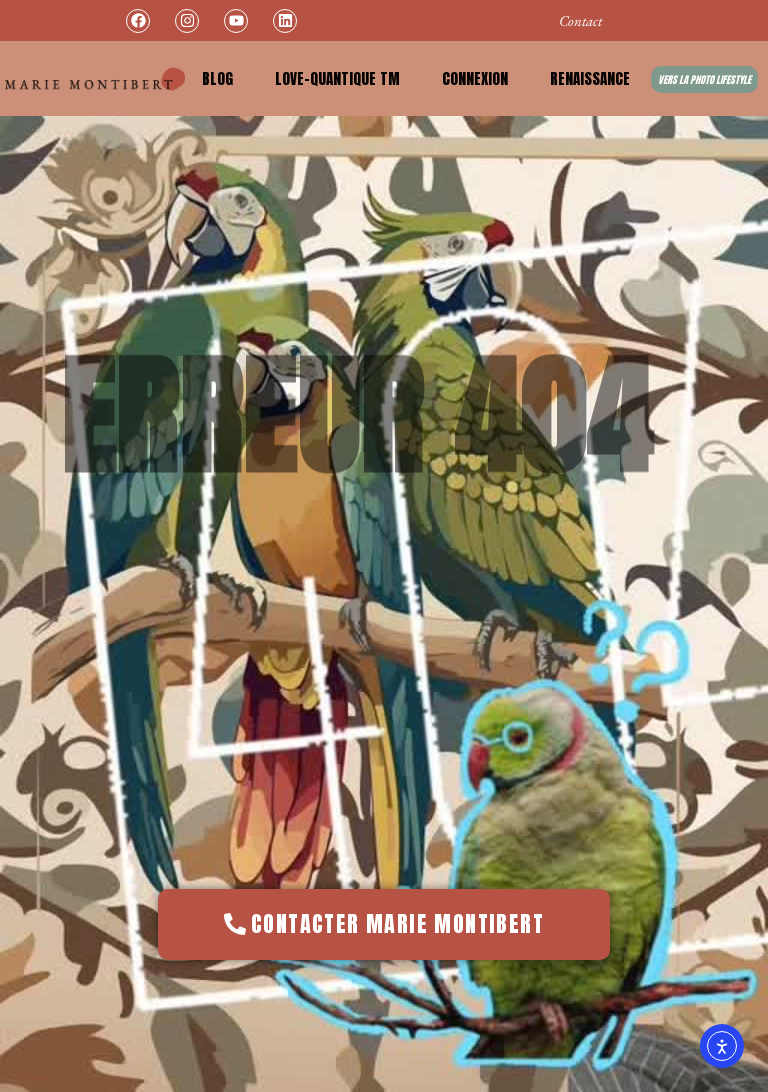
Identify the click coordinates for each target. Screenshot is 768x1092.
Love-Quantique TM (337, 78)
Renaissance (590, 78)
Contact (580, 20)
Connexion (475, 78)
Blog (217, 78)
